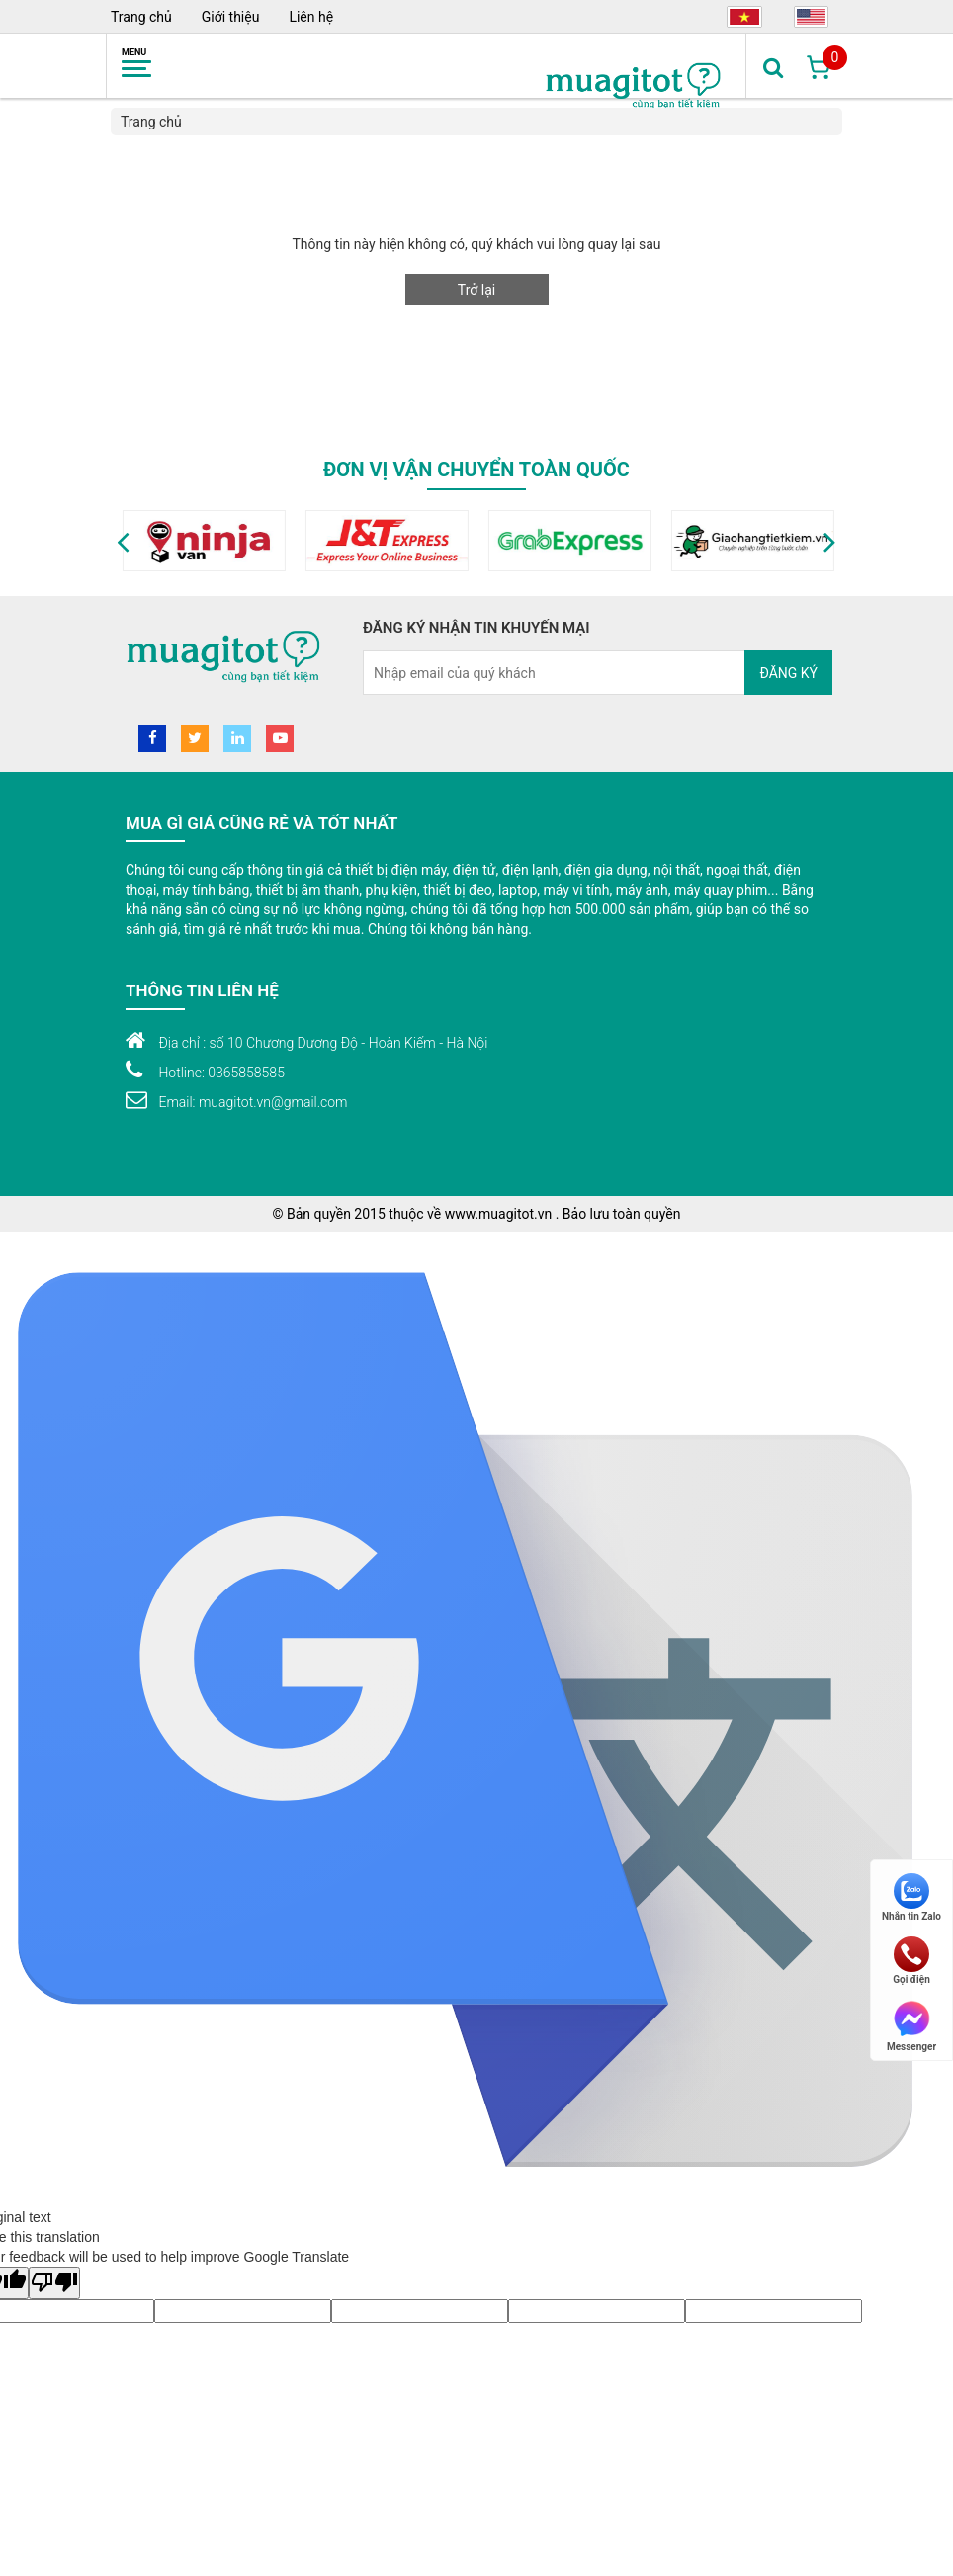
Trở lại (476, 290)
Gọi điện (911, 1960)
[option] (260, 540)
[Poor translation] (54, 2283)
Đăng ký (788, 673)
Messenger (911, 2025)
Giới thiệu (231, 17)
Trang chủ (141, 17)
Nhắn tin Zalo (911, 1897)
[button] (123, 540)
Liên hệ (311, 17)
